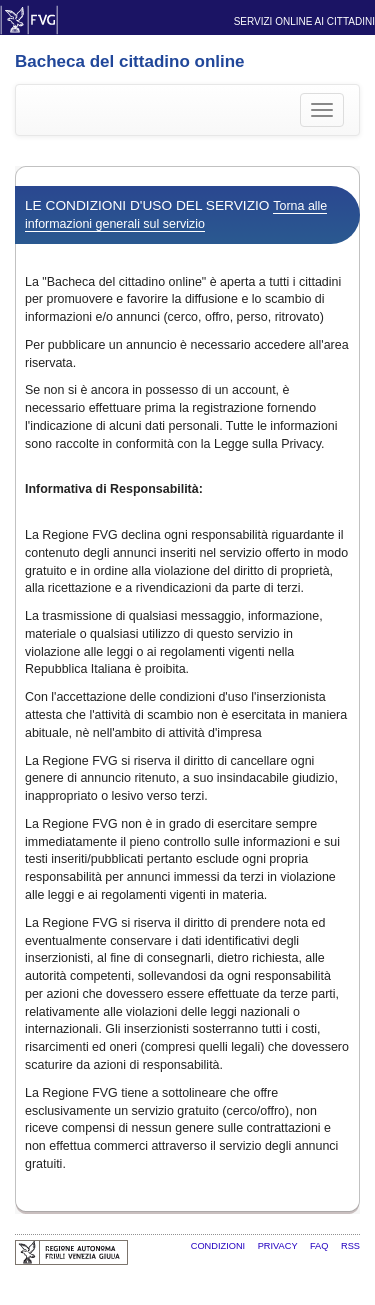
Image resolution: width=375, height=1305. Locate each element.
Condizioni (219, 1246)
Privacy (279, 1246)
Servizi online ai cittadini (304, 21)
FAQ (320, 1246)
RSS (350, 1246)
